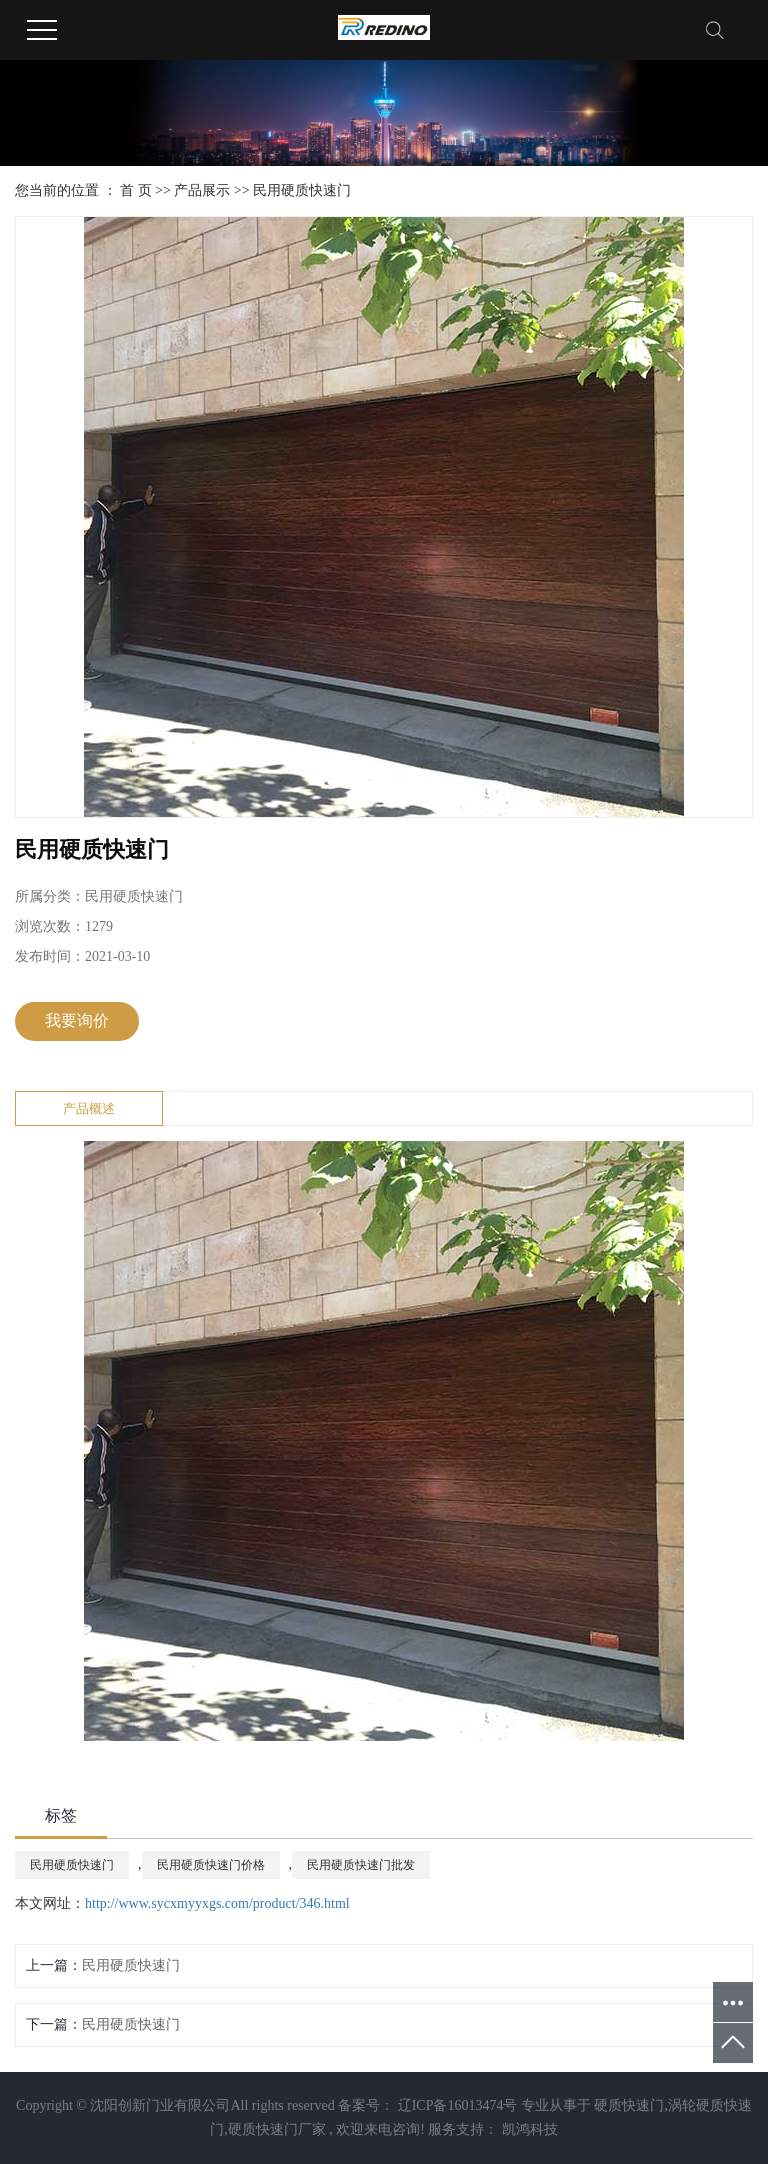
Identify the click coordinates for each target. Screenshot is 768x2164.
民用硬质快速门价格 (211, 1865)
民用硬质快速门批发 (361, 1865)
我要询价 (77, 1020)
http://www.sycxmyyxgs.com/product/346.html (217, 1903)
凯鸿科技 (528, 2129)
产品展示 (202, 190)
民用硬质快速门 (302, 190)
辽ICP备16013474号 (458, 2105)
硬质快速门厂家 (277, 2129)
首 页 (136, 190)
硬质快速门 (629, 2105)
